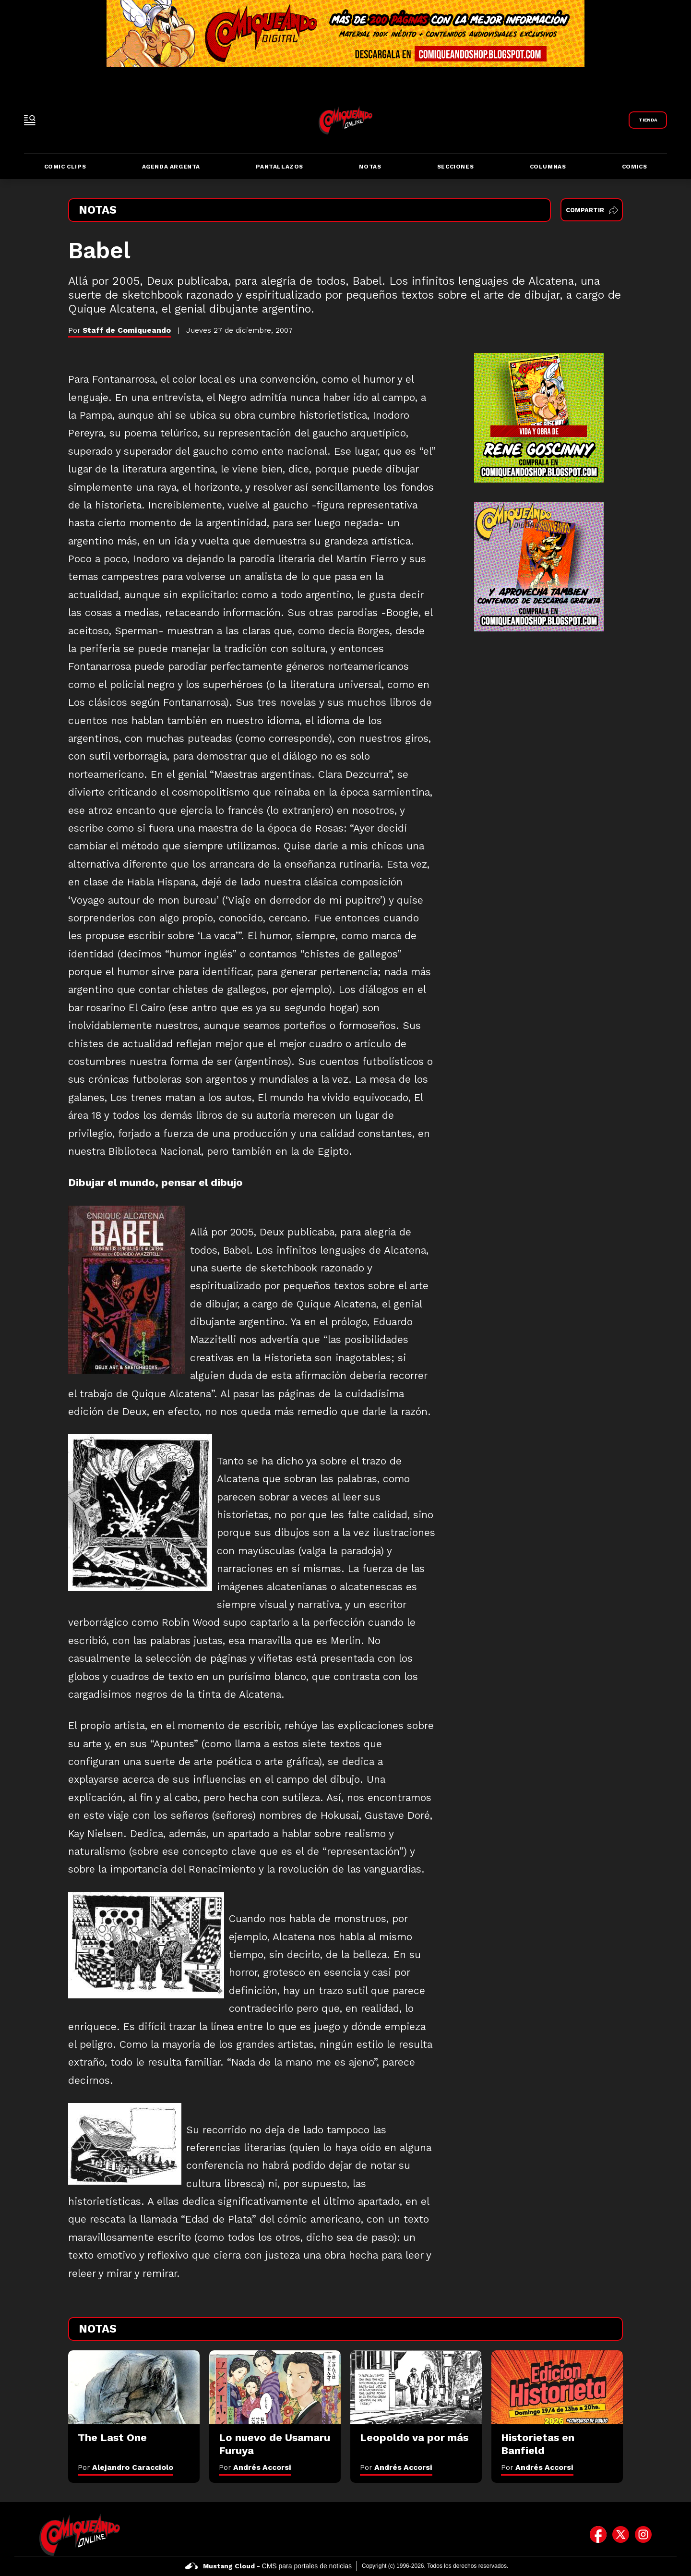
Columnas (548, 166)
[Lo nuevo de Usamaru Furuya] (275, 2387)
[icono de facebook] (598, 2535)
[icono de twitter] (620, 2535)
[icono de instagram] (643, 2535)
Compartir (592, 210)
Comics (634, 166)
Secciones (455, 166)
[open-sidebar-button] (30, 120)
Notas (370, 166)
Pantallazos (279, 166)
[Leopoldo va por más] (416, 2387)
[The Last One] (134, 2387)
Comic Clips (65, 166)
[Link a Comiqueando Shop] (648, 120)
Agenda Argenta (171, 166)
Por (125, 2467)
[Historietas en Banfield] (557, 2387)
